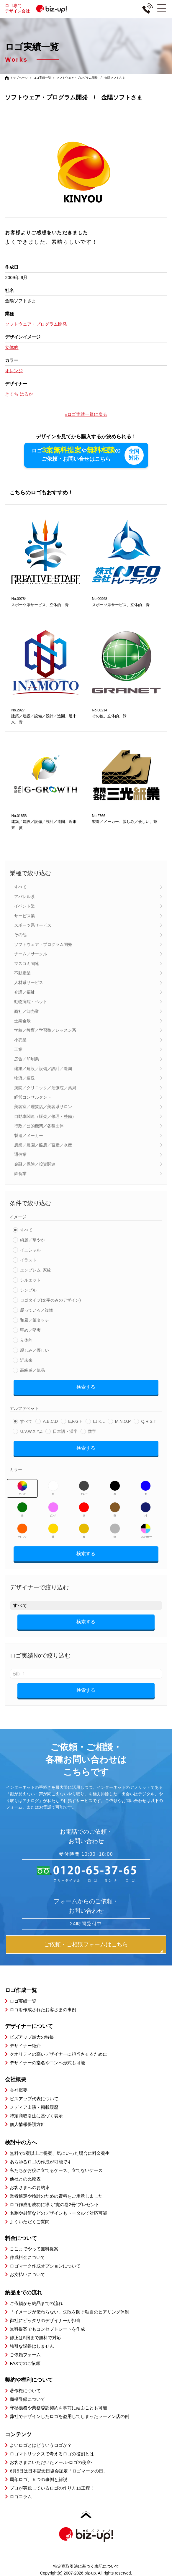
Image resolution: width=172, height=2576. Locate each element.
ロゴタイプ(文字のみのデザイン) (50, 1300)
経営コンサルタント (32, 1097)
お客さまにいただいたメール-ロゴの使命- (51, 2462)
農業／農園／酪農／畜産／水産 (43, 1145)
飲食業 (20, 1173)
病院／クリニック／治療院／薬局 (45, 1087)
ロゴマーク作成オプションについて (45, 2265)
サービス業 (24, 915)
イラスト (28, 1260)
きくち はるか (19, 393)
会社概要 (18, 2090)
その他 (20, 934)
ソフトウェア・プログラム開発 (43, 944)
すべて (20, 887)
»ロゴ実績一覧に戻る (86, 414)
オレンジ (22, 1530)
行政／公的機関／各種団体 (39, 1125)
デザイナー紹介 (25, 2045)
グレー (84, 1488)
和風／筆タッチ (34, 1320)
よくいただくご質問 (30, 2221)
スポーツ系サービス (32, 925)
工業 (18, 1049)
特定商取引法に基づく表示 (36, 2115)
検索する (85, 1386)
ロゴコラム (21, 2496)
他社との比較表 (25, 2178)
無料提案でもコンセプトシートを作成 (47, 2328)
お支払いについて (27, 2274)
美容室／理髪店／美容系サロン (43, 1106)
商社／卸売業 (26, 1011)
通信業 (20, 1154)
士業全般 (22, 1020)
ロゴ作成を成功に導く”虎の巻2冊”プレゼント (54, 2204)
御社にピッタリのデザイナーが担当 (45, 2320)
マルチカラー (145, 1530)
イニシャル (30, 1250)
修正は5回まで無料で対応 (35, 2337)
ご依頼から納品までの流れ (36, 2303)
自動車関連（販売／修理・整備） (45, 1116)
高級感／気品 (32, 1370)
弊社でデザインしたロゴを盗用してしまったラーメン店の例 (69, 2416)
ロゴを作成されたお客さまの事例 (43, 2009)
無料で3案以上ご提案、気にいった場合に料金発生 (59, 2153)
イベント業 (24, 906)
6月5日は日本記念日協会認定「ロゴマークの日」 (59, 2470)
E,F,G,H (75, 1421)
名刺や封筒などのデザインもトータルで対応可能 (58, 2213)
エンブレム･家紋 (35, 1270)
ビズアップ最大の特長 (32, 2037)
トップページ (19, 77)
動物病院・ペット (30, 1001)
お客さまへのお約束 (30, 2187)
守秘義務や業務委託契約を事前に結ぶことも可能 (58, 2407)
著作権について (25, 2390)
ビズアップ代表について (34, 2098)
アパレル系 (24, 896)
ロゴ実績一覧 (42, 77)
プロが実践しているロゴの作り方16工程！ (52, 2487)
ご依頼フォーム (25, 2354)
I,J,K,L (99, 1421)
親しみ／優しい (34, 1350)
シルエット (30, 1280)
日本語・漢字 (65, 1431)
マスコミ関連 (26, 963)
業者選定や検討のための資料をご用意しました (56, 2195)
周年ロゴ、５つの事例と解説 (38, 2479)
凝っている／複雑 (36, 1310)
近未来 (26, 1360)
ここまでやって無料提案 (34, 2248)
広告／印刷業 (26, 1058)
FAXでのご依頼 (25, 2363)
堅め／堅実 (30, 1330)
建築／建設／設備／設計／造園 (43, 1068)
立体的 (26, 1340)
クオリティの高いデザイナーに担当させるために (58, 2054)
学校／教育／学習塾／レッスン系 (45, 1030)
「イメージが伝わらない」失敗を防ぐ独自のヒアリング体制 (69, 2311)
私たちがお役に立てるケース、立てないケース (56, 2170)
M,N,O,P (123, 1421)
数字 (92, 1431)
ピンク (53, 1509)
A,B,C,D (50, 1421)
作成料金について (27, 2257)
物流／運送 (24, 1078)
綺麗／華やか (32, 1240)
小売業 (20, 1040)
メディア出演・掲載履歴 (34, 2107)
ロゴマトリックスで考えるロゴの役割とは (52, 2453)
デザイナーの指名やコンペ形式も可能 (47, 2062)
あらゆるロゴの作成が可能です (41, 2161)
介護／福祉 (24, 992)
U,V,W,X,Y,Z (31, 1431)
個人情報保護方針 (27, 2124)
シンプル (28, 1290)
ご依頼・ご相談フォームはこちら (86, 1944)
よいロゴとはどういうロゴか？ (41, 2445)
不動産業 (22, 973)
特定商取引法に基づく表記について (86, 2566)
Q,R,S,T (148, 1421)
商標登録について (27, 2399)
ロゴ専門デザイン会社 (38, 8)
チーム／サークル (30, 953)
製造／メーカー (28, 1135)
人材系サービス (28, 982)
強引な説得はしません (32, 2346)
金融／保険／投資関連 (34, 1164)
